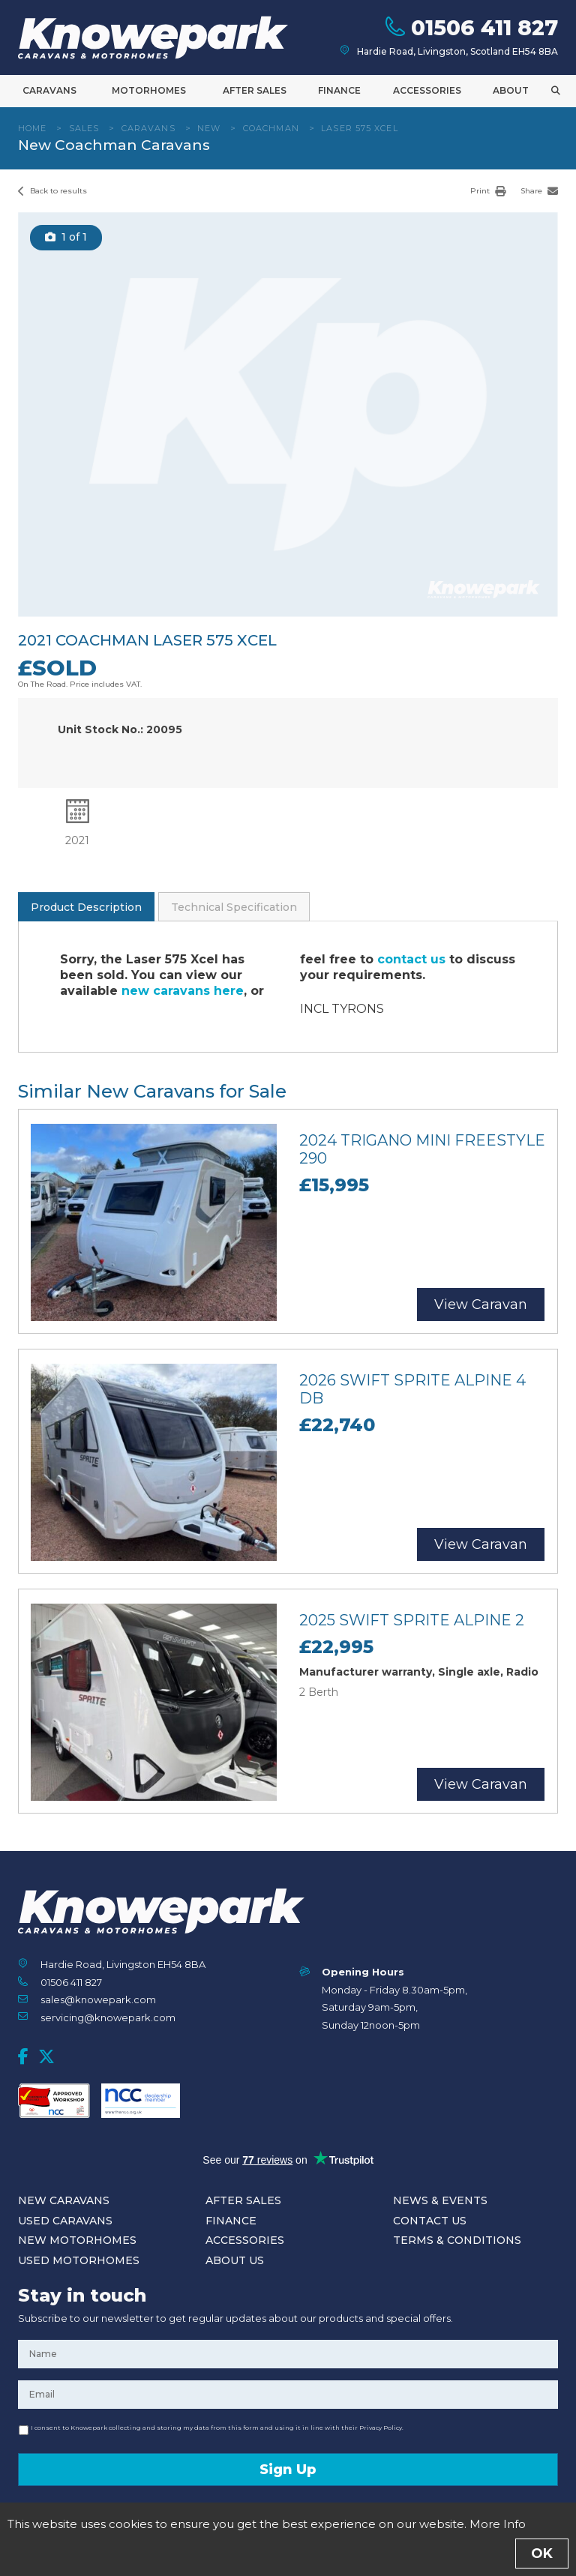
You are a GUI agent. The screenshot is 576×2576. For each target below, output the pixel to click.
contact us (411, 959)
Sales (84, 128)
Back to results (52, 191)
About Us (235, 2260)
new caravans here (183, 991)
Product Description (86, 907)
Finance (339, 90)
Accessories (427, 90)
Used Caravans (65, 2220)
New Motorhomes (77, 2240)
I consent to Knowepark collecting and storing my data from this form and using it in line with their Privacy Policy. (217, 2427)
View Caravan (480, 1304)
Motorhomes (149, 90)
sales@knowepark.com (98, 1999)
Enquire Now (288, 2549)
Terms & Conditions (457, 2240)
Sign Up (288, 2469)
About (511, 90)
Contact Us (429, 2220)
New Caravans (64, 2200)
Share (539, 191)
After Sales (254, 90)
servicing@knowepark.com (108, 2017)
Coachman (271, 128)
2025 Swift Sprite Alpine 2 (411, 1620)
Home (32, 128)
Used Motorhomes (79, 2260)
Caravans (49, 90)
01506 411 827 (71, 1982)
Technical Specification (234, 907)
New (208, 128)
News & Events (440, 2200)
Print (488, 191)
